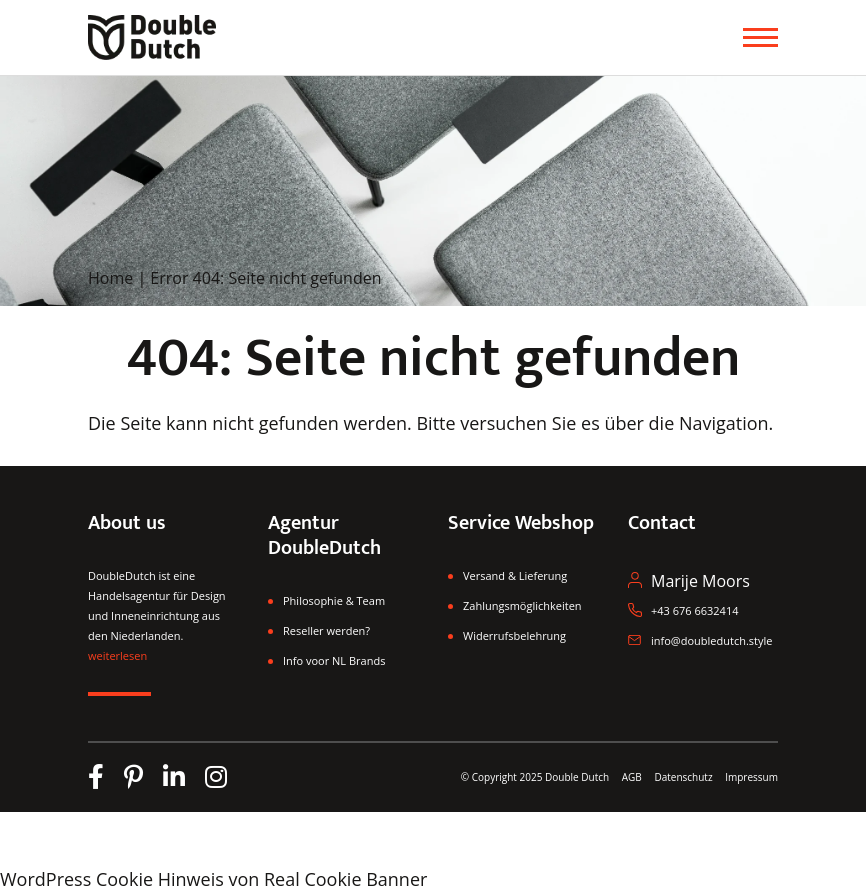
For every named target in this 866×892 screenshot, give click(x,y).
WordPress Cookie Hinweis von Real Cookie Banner (213, 879)
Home (110, 278)
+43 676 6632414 (694, 610)
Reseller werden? (326, 630)
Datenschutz (684, 777)
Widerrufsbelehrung (514, 635)
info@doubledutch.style (711, 640)
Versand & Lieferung (515, 575)
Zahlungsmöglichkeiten (522, 605)
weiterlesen (117, 655)
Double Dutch (577, 777)
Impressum (751, 777)
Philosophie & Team (334, 600)
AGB (632, 777)
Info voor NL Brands (334, 660)
